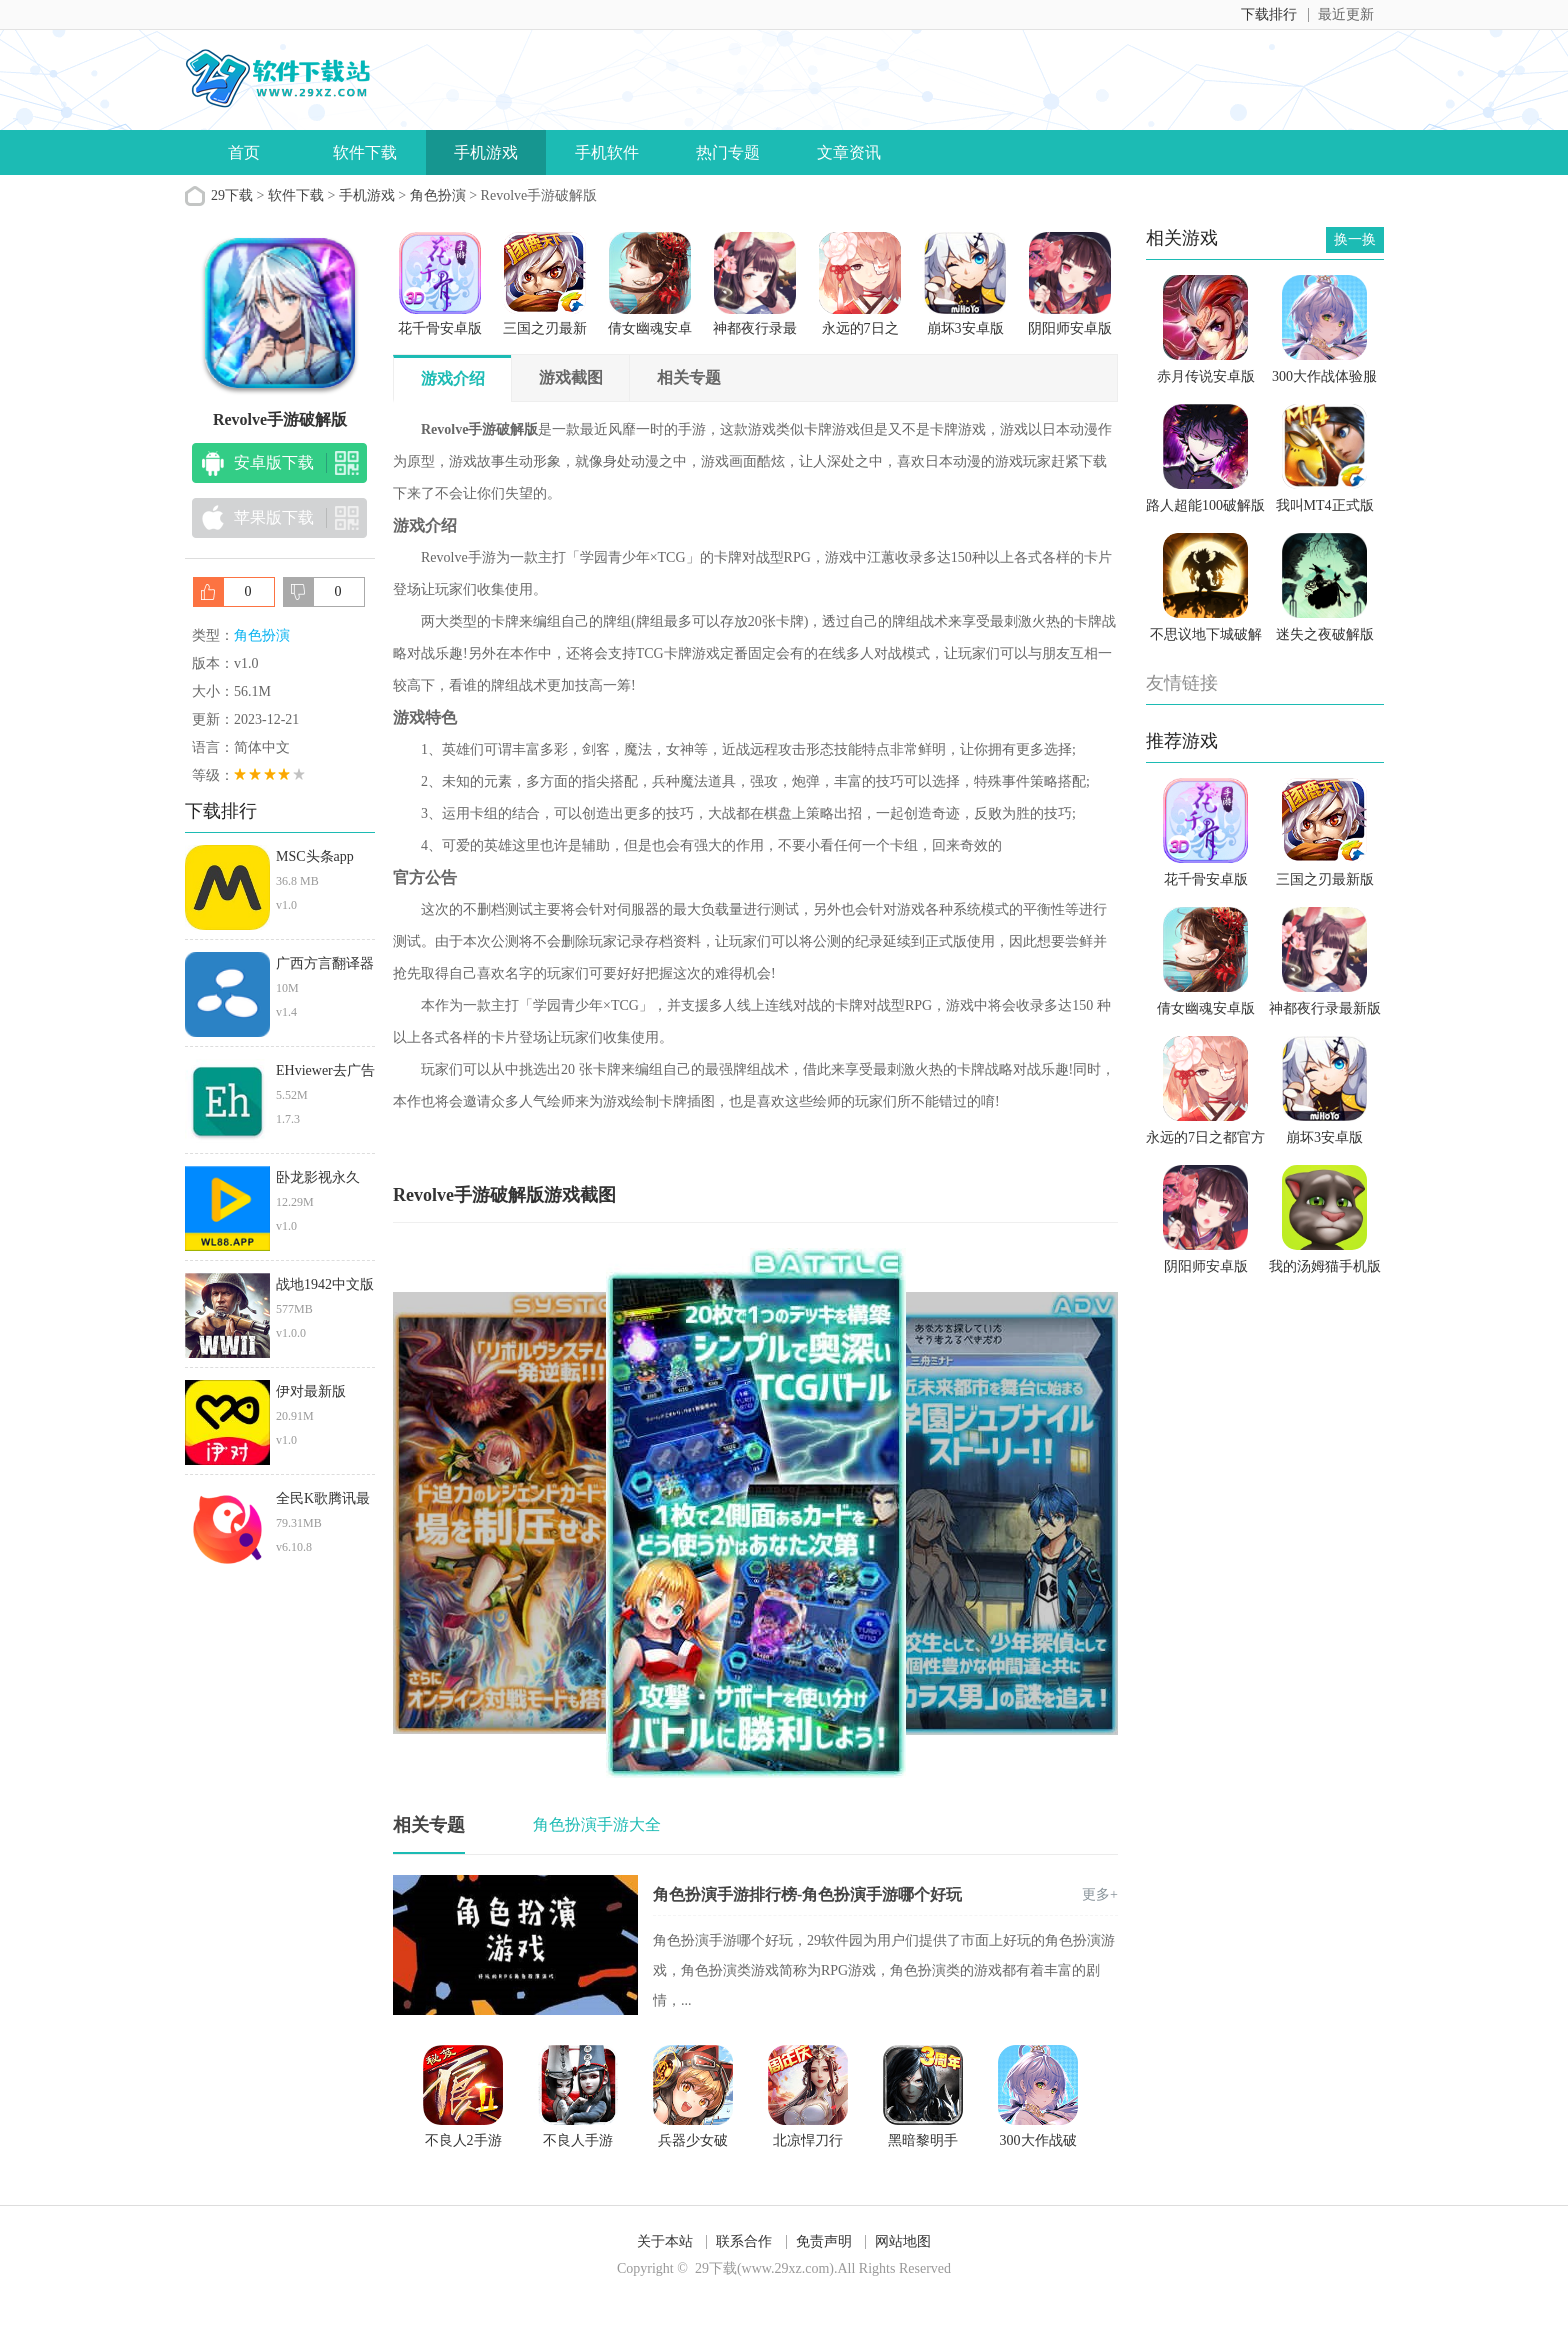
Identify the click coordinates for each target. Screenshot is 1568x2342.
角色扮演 (438, 195)
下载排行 (1269, 14)
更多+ (1100, 1894)
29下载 (232, 195)
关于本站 (665, 2241)
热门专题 (728, 152)
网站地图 (903, 2241)
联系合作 (744, 2241)
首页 (244, 152)
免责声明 (824, 2241)
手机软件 (607, 152)
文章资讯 (849, 152)
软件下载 (365, 152)
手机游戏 (486, 152)
